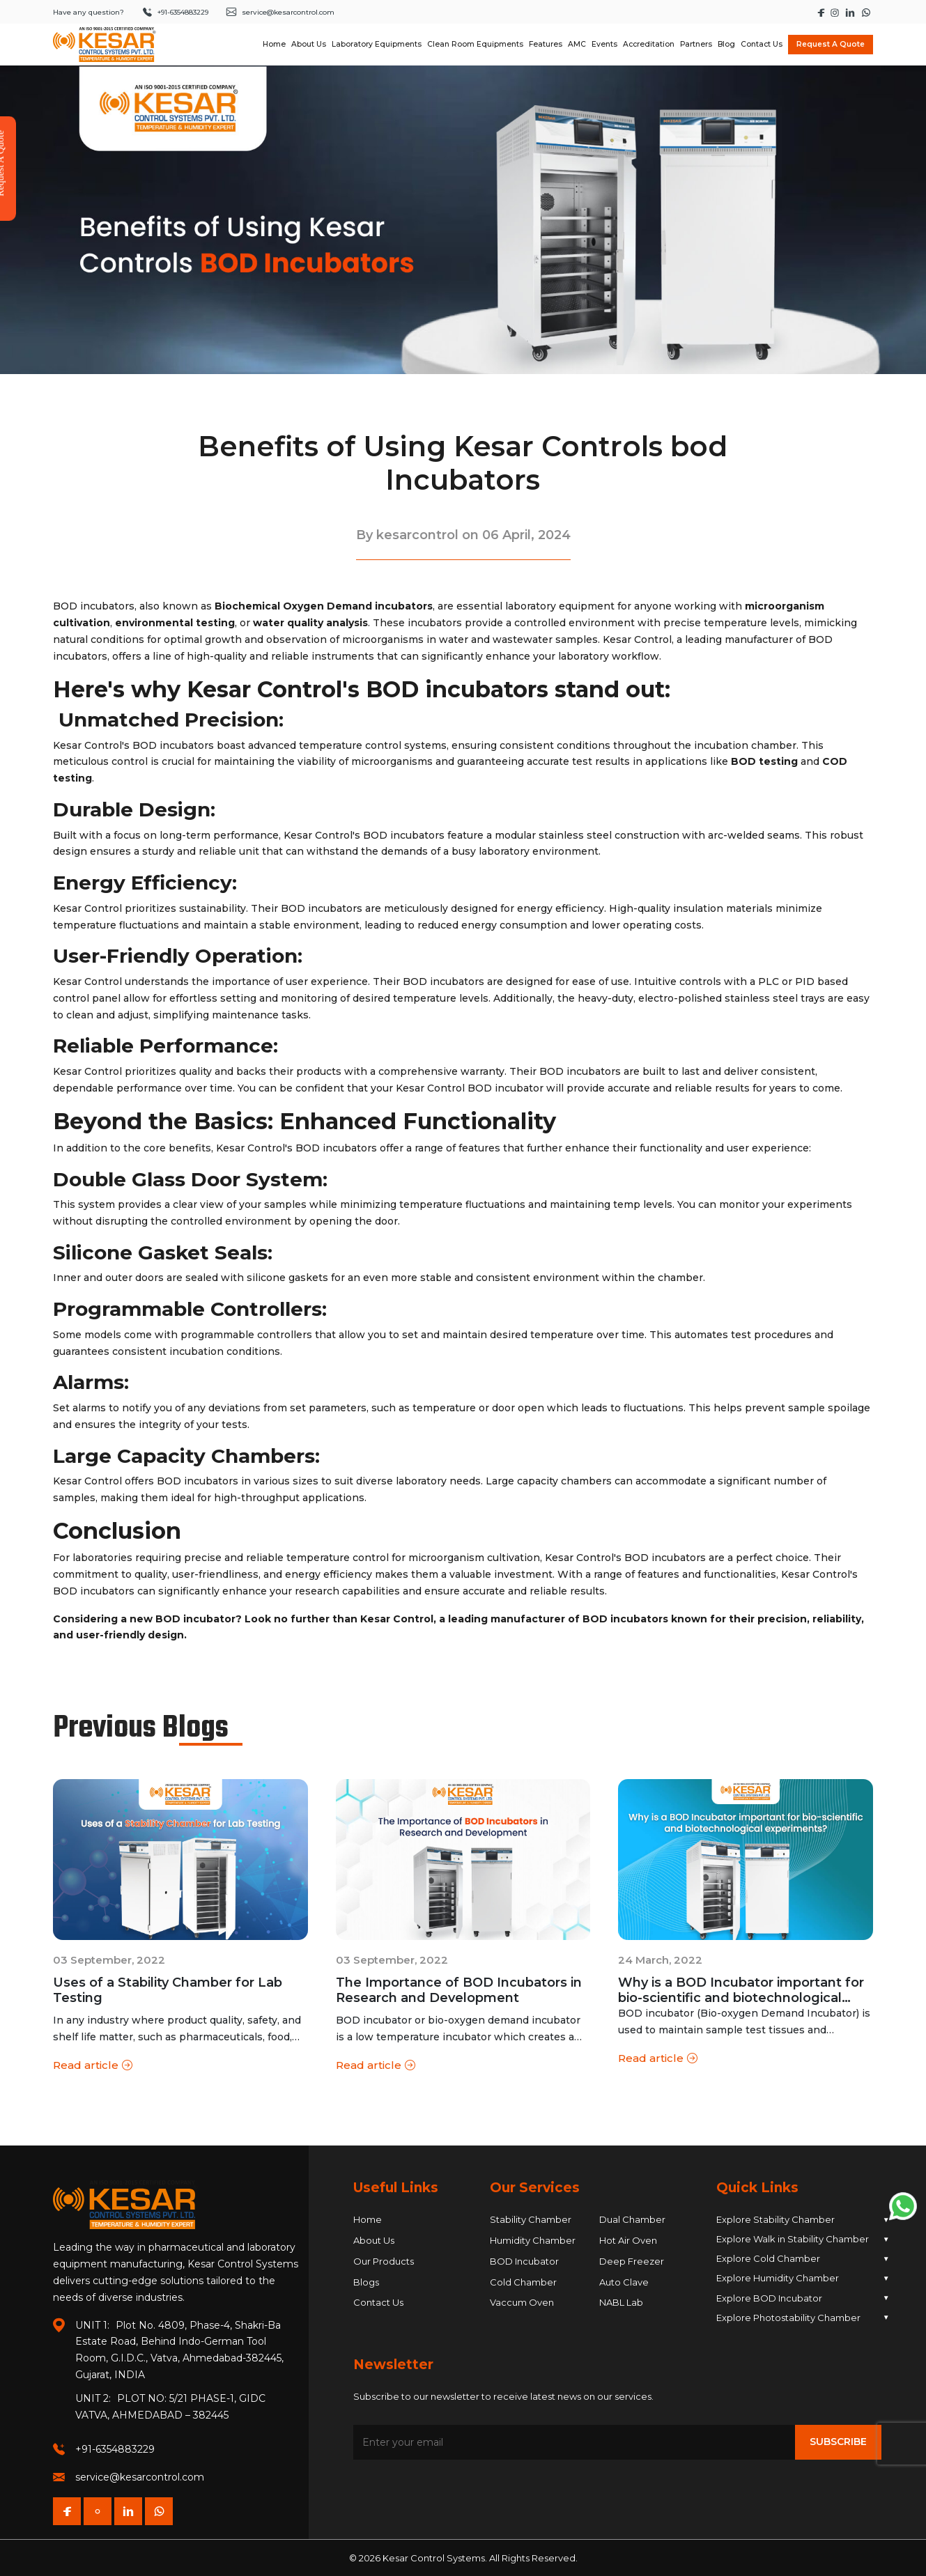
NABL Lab (621, 2302)
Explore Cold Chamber (802, 2259)
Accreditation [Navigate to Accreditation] (648, 44)
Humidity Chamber (533, 2240)
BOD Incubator (524, 2261)
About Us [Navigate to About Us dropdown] (308, 44)
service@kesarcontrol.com (139, 2477)
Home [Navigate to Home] (274, 44)
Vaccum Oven (522, 2302)
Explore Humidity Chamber (802, 2278)
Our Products (383, 2261)
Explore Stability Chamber (802, 2220)
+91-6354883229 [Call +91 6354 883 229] (174, 12)
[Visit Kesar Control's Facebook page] (822, 12)
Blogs (366, 2282)
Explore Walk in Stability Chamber (802, 2239)
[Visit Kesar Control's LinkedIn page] (851, 12)
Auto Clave (624, 2282)
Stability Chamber (530, 2219)
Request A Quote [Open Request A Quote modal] (830, 44)
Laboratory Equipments (377, 44)
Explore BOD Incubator (802, 2298)
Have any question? (88, 12)
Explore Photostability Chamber (802, 2317)
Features (545, 44)
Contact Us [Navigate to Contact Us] (761, 44)
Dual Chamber (632, 2219)
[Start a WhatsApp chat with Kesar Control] (866, 12)
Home (367, 2219)
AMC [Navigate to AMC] (577, 44)
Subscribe (838, 2441)
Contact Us (378, 2302)
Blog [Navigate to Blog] (726, 44)
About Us (373, 2240)
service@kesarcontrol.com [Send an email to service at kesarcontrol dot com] (279, 12)
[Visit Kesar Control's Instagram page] (835, 12)
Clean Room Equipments (475, 44)
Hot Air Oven (628, 2240)
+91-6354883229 (115, 2449)
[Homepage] (104, 44)
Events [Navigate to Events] (604, 44)
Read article (92, 2066)
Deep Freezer (631, 2261)
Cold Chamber (523, 2282)
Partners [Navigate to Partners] (696, 44)
